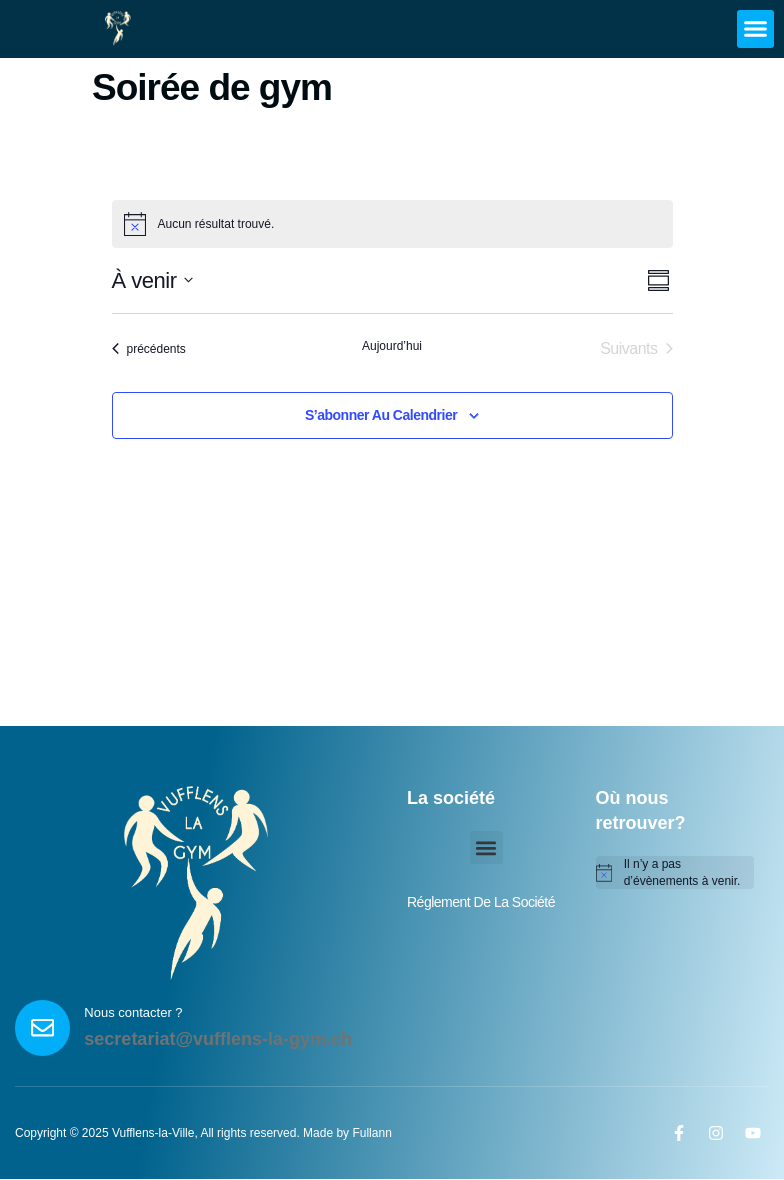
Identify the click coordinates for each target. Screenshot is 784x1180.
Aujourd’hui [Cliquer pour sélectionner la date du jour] (392, 346)
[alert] (675, 872)
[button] (756, 29)
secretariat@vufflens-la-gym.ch (220, 1040)
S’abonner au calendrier (381, 415)
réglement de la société (481, 902)
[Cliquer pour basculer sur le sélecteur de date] (153, 280)
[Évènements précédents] (149, 349)
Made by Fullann (347, 1134)
